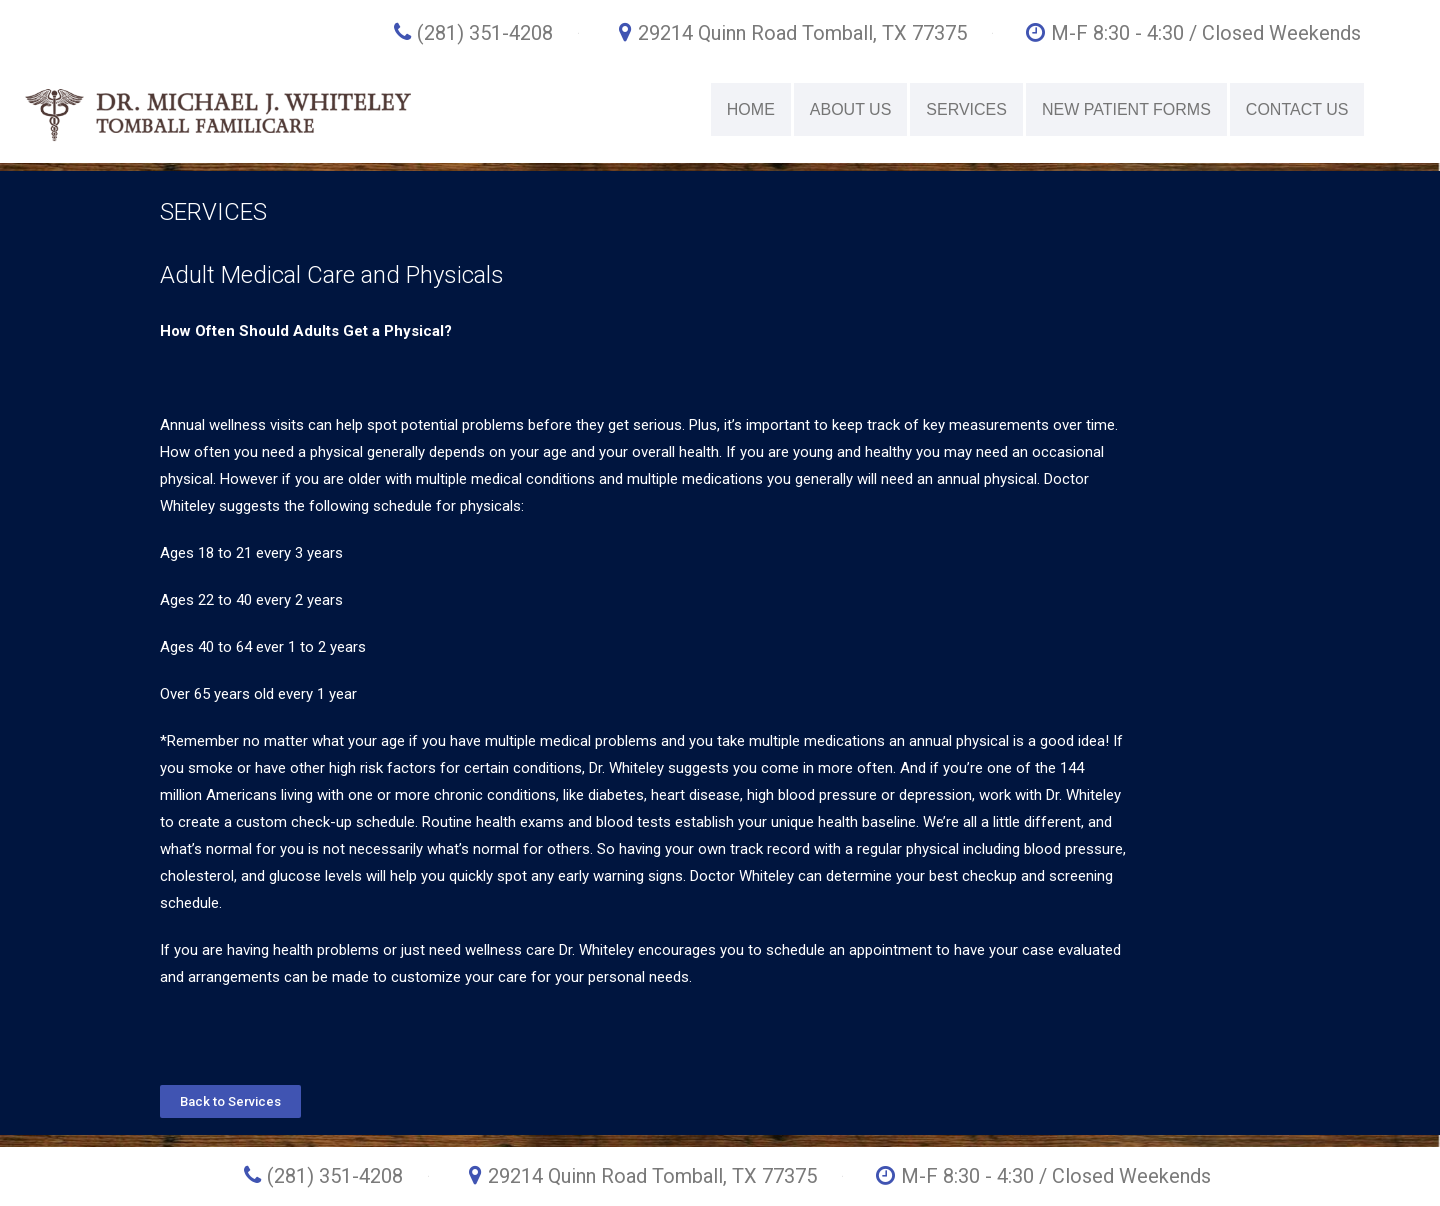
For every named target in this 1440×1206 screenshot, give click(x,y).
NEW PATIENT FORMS (1126, 109)
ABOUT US (851, 109)
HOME (751, 109)
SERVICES (966, 109)
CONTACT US (1297, 109)
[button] (230, 1101)
